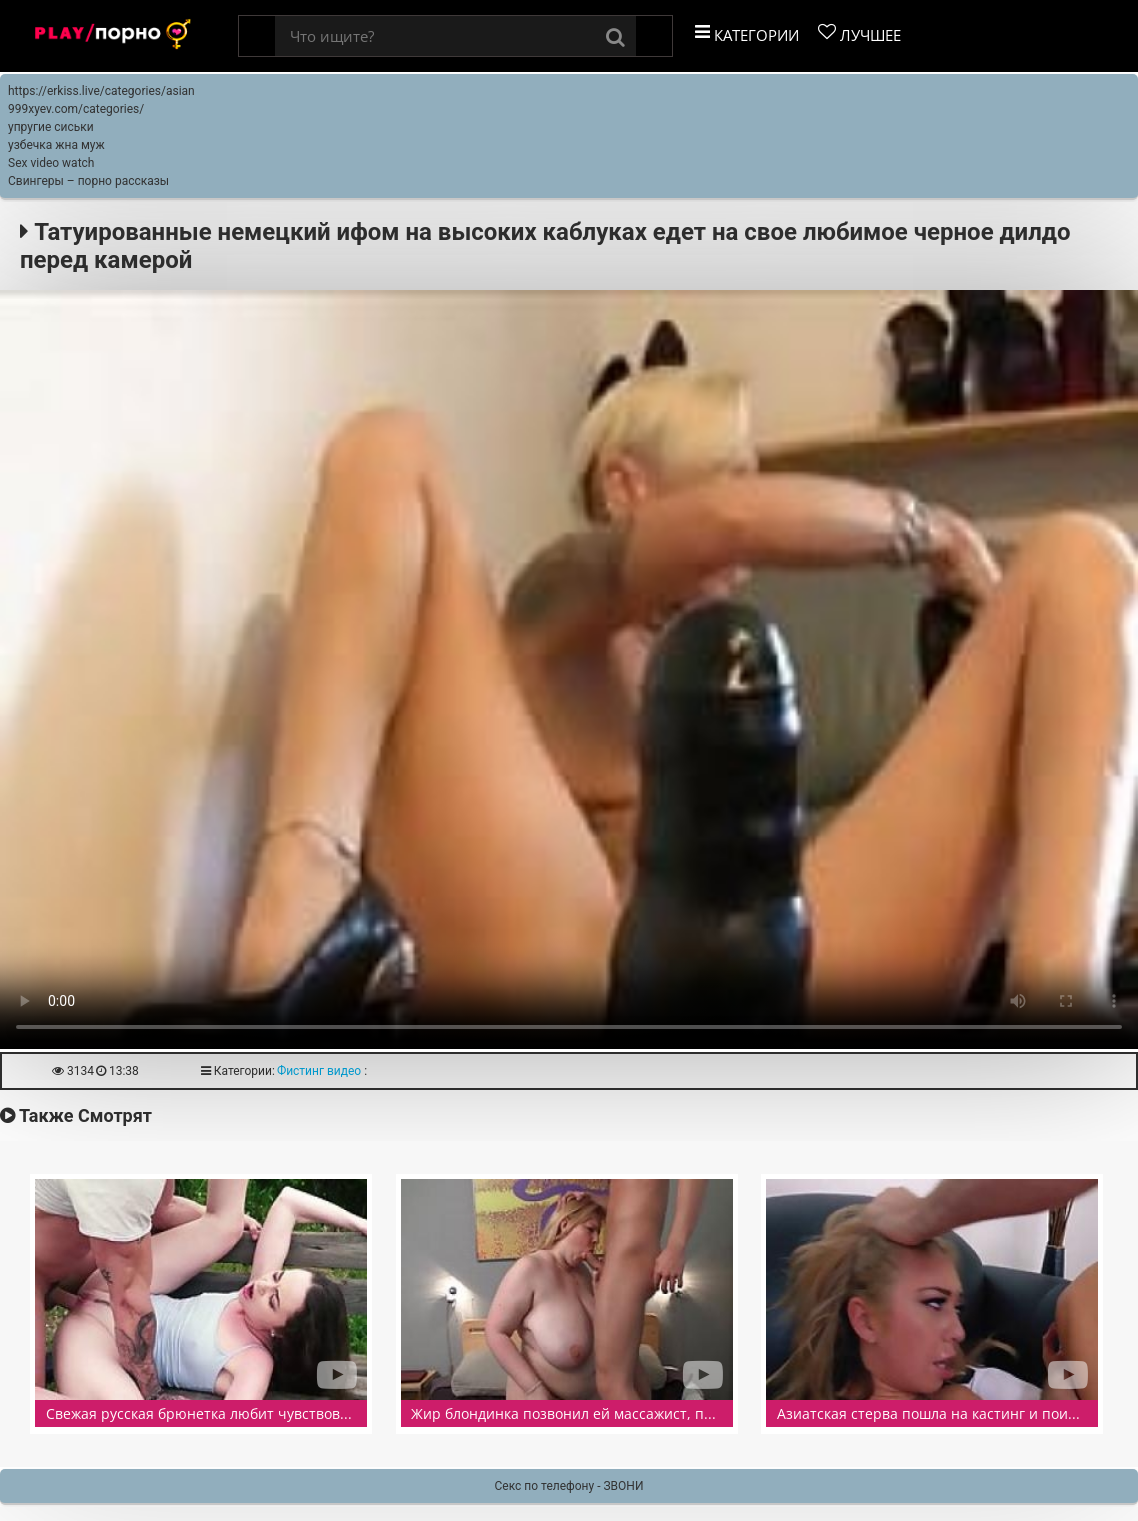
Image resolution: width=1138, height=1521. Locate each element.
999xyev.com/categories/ (76, 109)
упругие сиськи (51, 127)
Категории (747, 34)
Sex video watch (51, 163)
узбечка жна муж (56, 145)
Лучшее (859, 34)
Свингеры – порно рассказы (88, 181)
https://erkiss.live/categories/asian (101, 91)
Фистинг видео (319, 1071)
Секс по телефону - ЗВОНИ (569, 1486)
